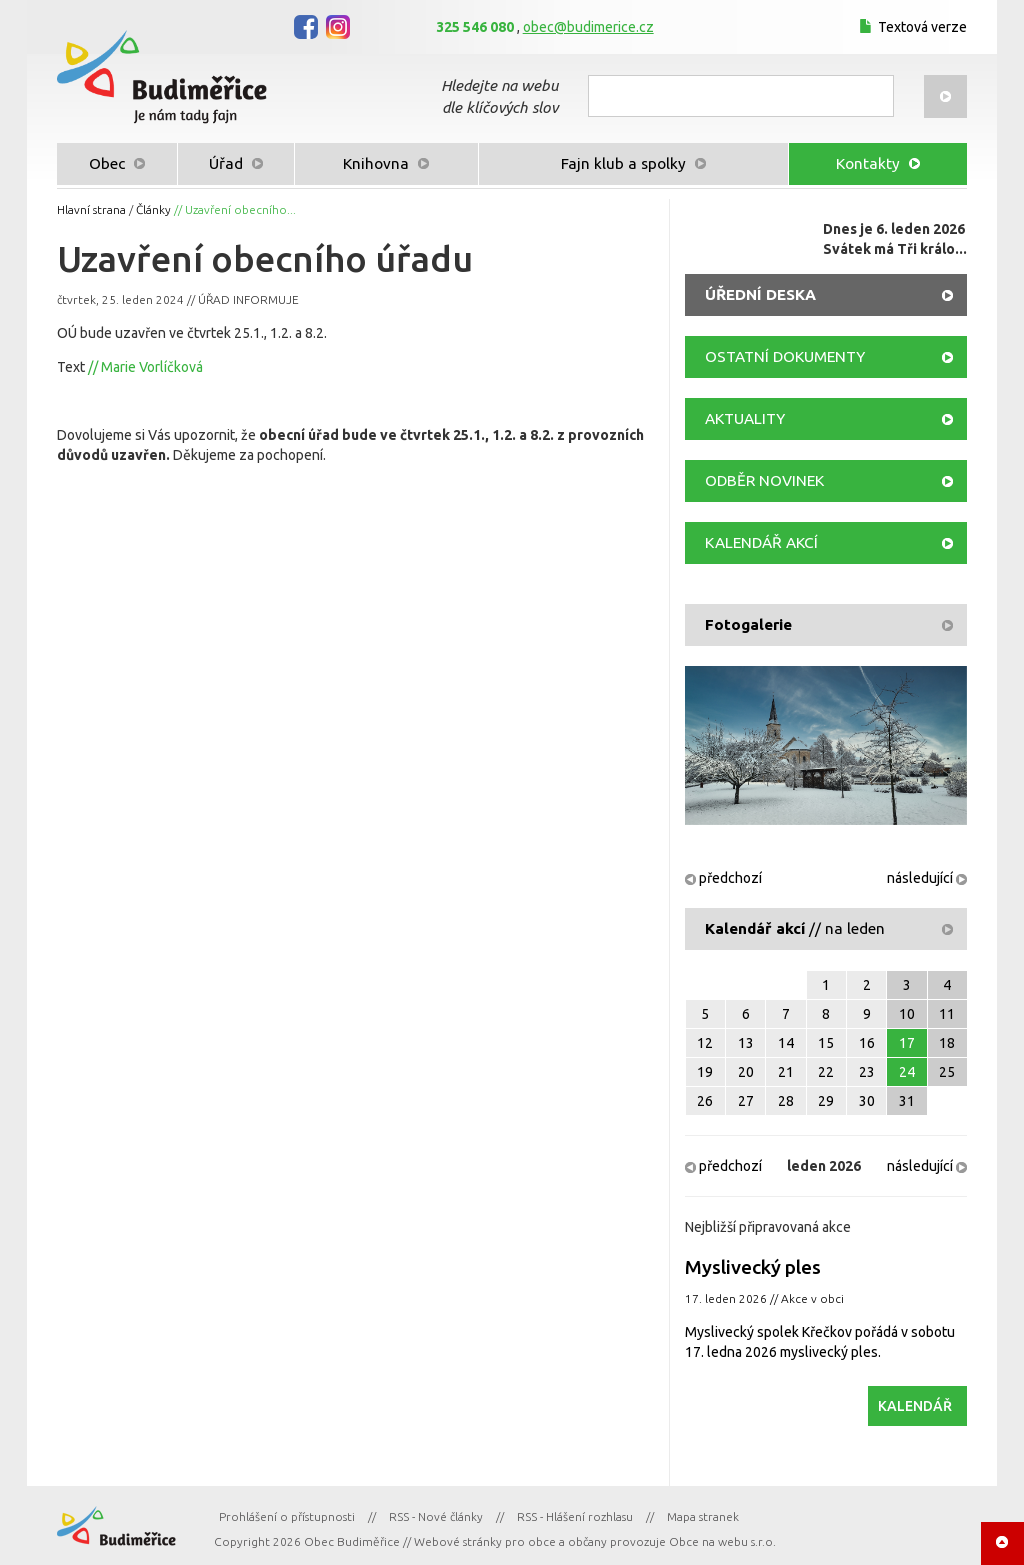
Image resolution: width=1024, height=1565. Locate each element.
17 (907, 1043)
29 (826, 1101)
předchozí (723, 878)
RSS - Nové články (436, 1516)
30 (867, 1101)
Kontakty (878, 163)
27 (746, 1101)
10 (907, 1014)
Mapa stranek (703, 1516)
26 (705, 1101)
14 (786, 1043)
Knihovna (386, 163)
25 (947, 1072)
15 (826, 1043)
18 (947, 1043)
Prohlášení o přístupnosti (287, 1516)
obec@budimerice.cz (588, 27)
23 (867, 1072)
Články (153, 209)
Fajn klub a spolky (633, 163)
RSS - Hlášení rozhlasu (575, 1516)
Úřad (236, 163)
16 (867, 1043)
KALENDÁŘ (915, 1406)
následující (927, 878)
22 (826, 1072)
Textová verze (910, 27)
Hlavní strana (91, 209)
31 (907, 1101)
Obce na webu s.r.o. (722, 1541)
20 (746, 1072)
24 (907, 1072)
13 (746, 1043)
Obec (117, 163)
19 (705, 1072)
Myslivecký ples (753, 1267)
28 (786, 1101)
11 (947, 1014)
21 (786, 1072)
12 (705, 1043)
